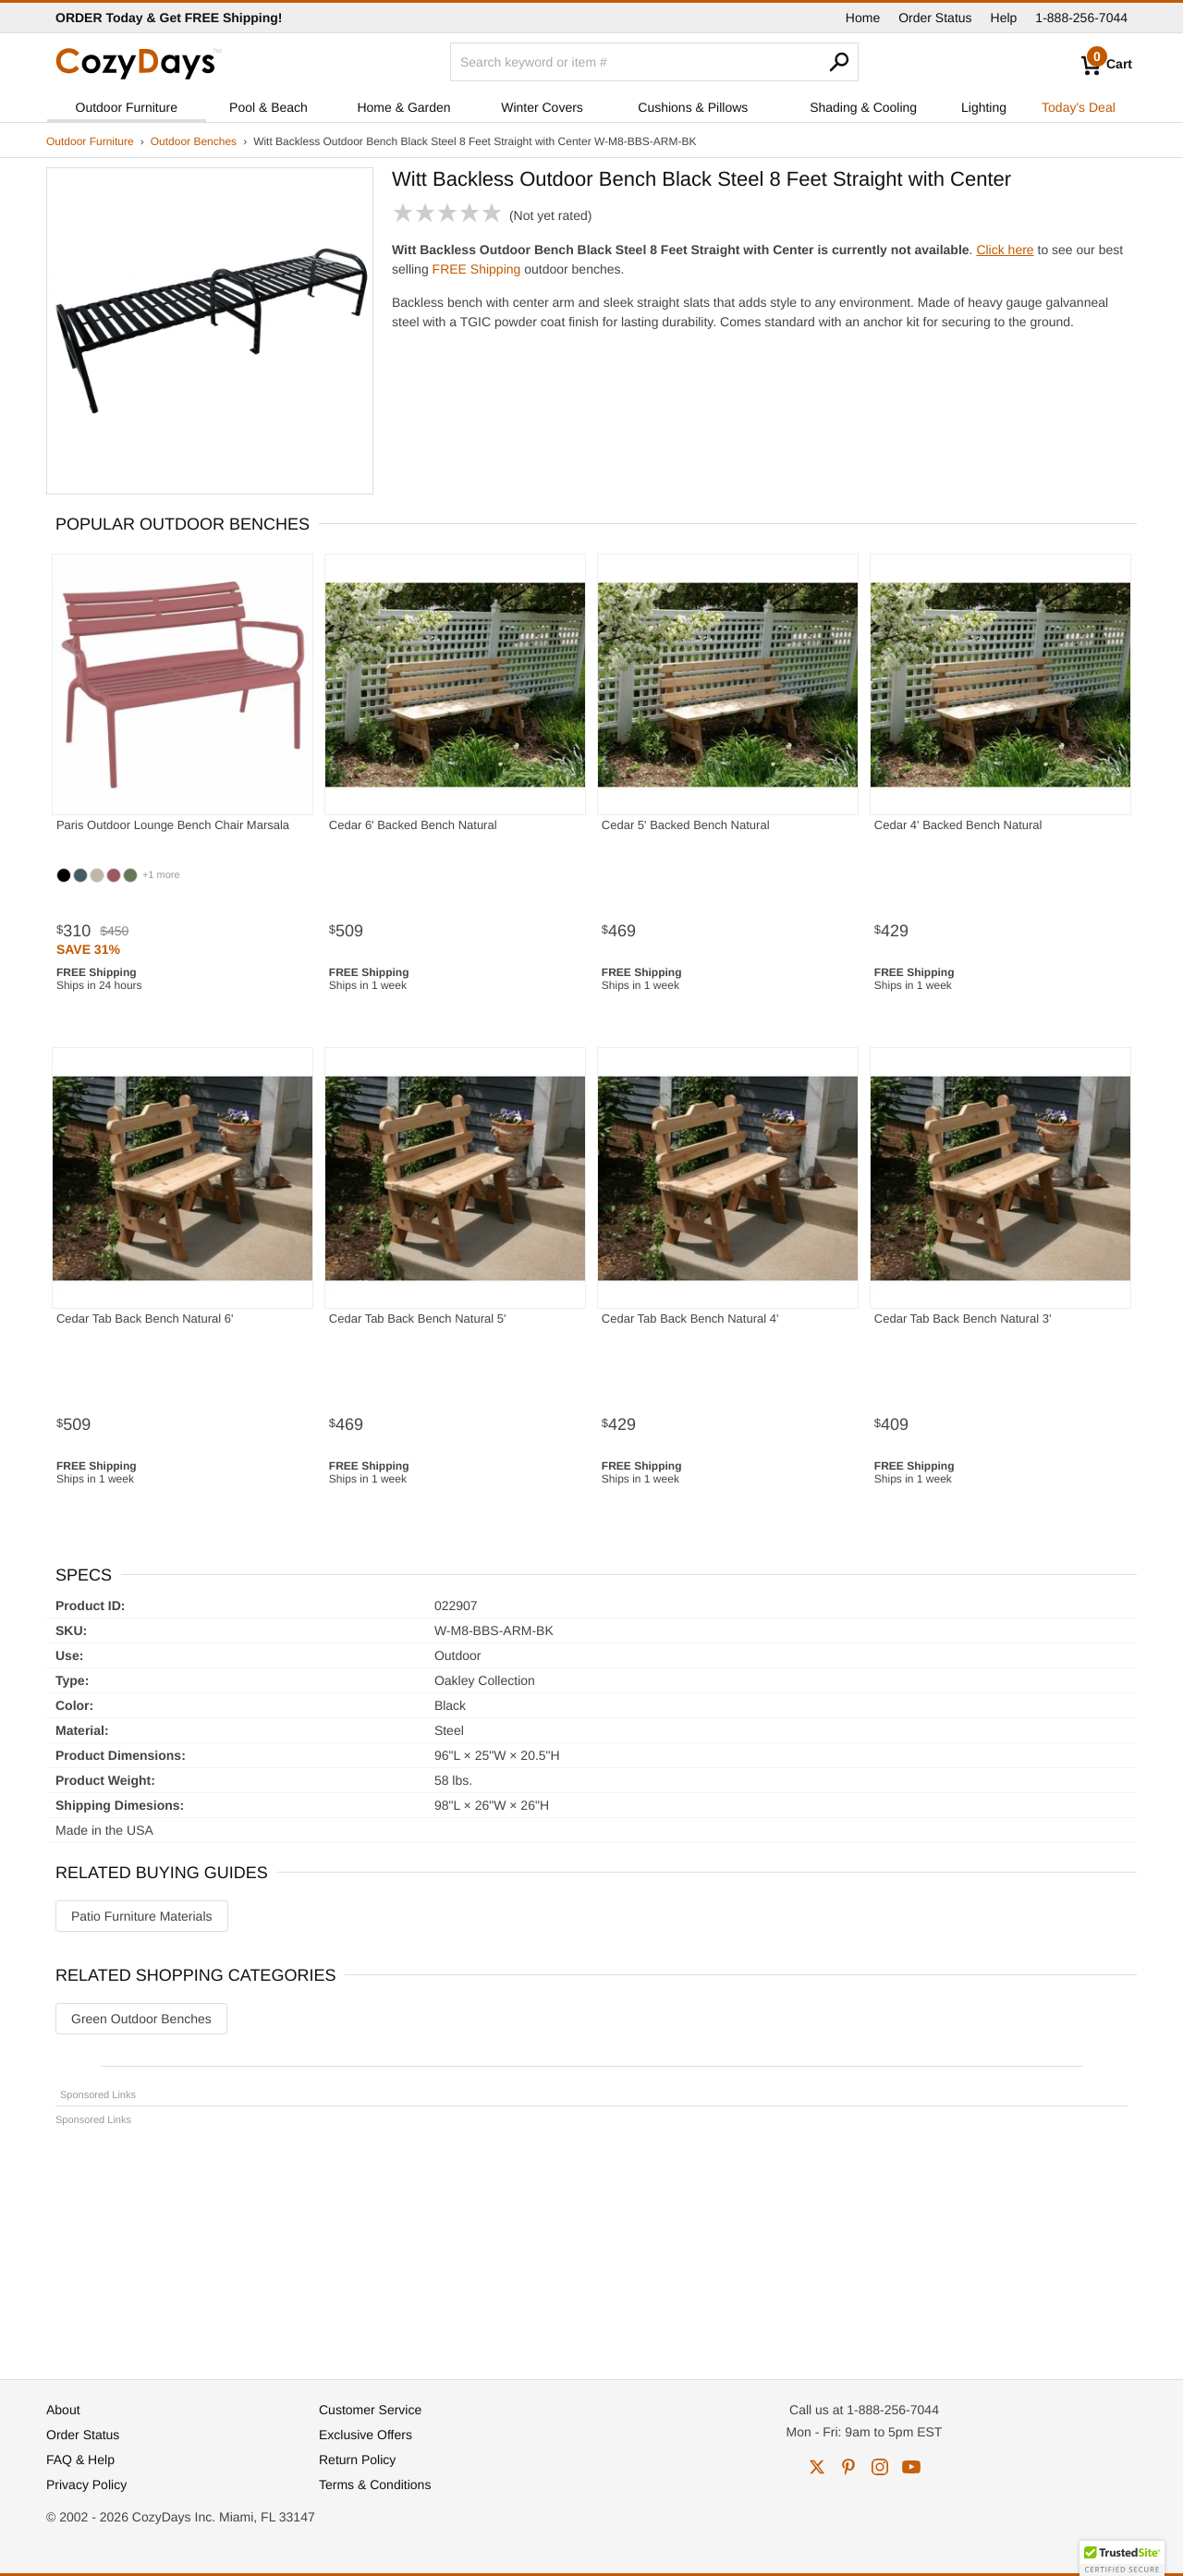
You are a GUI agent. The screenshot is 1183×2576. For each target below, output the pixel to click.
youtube (911, 2467)
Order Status (934, 17)
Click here (1004, 249)
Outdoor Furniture (127, 107)
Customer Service (370, 2409)
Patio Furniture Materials (142, 1916)
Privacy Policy (86, 2484)
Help (1004, 17)
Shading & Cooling (863, 107)
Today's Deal (1079, 107)
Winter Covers (542, 107)
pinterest (848, 2467)
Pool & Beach (268, 107)
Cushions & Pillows (693, 107)
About (63, 2409)
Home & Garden (403, 107)
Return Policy (357, 2459)
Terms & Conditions (375, 2484)
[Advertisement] (591, 2244)
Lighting (983, 107)
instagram (880, 2467)
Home (863, 17)
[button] (1122, 2558)
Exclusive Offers (365, 2434)
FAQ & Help (80, 2459)
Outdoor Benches (194, 141)
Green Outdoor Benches (141, 2018)
